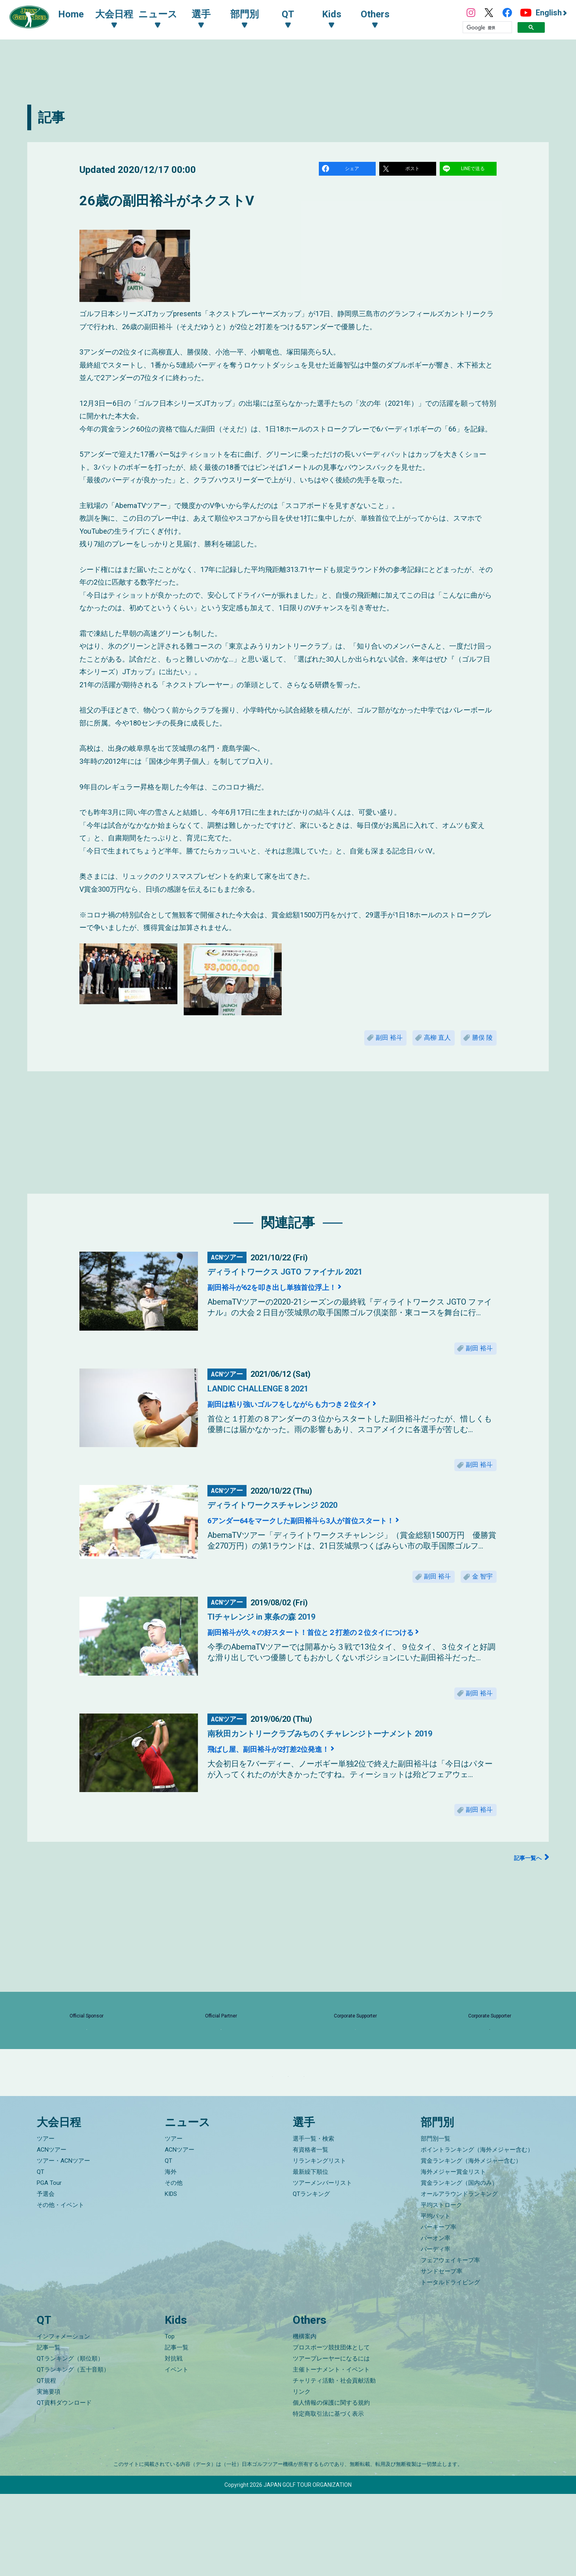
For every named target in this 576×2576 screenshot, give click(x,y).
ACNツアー (51, 2231)
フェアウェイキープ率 (450, 2342)
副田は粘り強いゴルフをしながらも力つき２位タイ (319, 1415)
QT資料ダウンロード (64, 2484)
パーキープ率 (438, 2309)
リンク (302, 2473)
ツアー (46, 2220)
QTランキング (311, 2276)
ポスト (413, 170)
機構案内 (304, 2418)
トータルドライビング (450, 2364)
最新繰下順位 (310, 2253)
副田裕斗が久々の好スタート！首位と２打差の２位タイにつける (347, 1654)
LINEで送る (474, 170)
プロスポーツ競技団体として (331, 2429)
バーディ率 (435, 2331)
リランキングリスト (319, 2242)
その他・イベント (60, 2287)
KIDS (171, 2276)
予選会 (46, 2276)
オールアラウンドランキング (459, 2276)
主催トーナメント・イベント (331, 2451)
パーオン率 (435, 2320)
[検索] (487, 28)
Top (170, 2418)
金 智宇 (478, 1597)
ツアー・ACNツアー (63, 2242)
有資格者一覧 (310, 2231)
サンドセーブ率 (441, 2353)
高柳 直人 (425, 1042)
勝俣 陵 (478, 1042)
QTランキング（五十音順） (73, 2451)
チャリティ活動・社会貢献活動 (334, 2462)
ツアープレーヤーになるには (331, 2440)
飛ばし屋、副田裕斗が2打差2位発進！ (289, 1776)
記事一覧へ (524, 1890)
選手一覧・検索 (313, 2220)
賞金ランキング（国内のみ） (459, 2265)
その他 (174, 2265)
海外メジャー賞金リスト (453, 2253)
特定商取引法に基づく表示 (328, 2495)
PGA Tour (49, 2265)
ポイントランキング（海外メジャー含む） (477, 2231)
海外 (171, 2253)
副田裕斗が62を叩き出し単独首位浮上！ (294, 1294)
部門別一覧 (435, 2220)
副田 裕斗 (368, 1042)
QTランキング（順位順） (70, 2440)
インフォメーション (63, 2418)
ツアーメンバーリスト (322, 2265)
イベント (176, 2451)
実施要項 (48, 2473)
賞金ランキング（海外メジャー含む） (471, 2242)
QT (40, 2253)
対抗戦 (174, 2440)
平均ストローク (441, 2287)
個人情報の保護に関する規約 (331, 2484)
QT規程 (46, 2462)
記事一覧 (48, 2429)
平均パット (435, 2298)
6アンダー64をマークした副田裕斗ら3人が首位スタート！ (334, 1537)
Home (79, 15)
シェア (353, 170)
